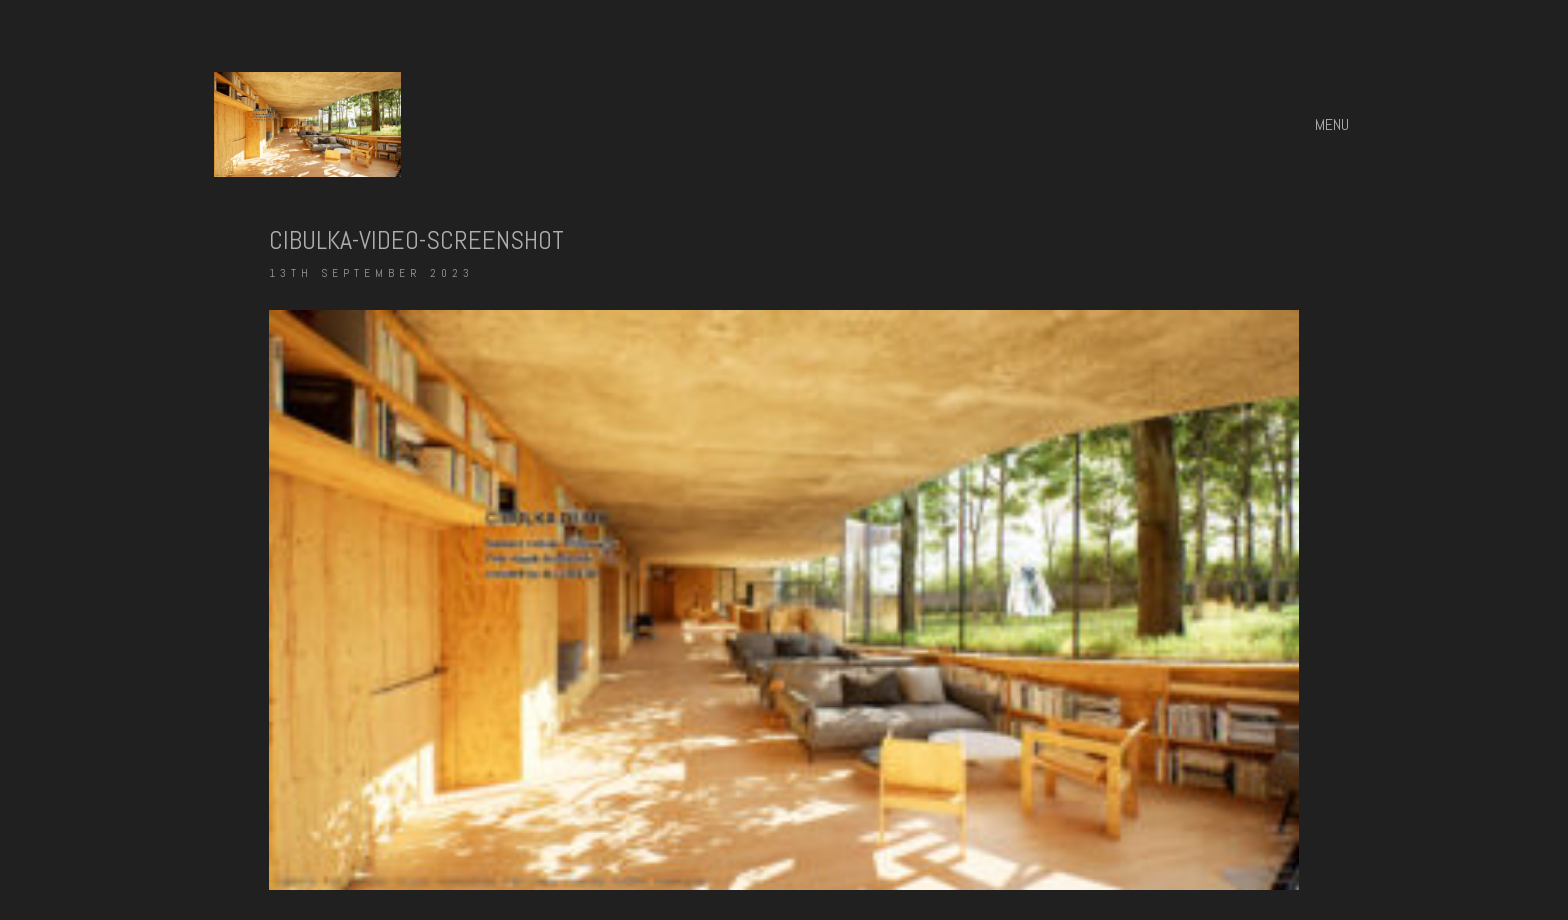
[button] (1334, 125)
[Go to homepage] (307, 124)
